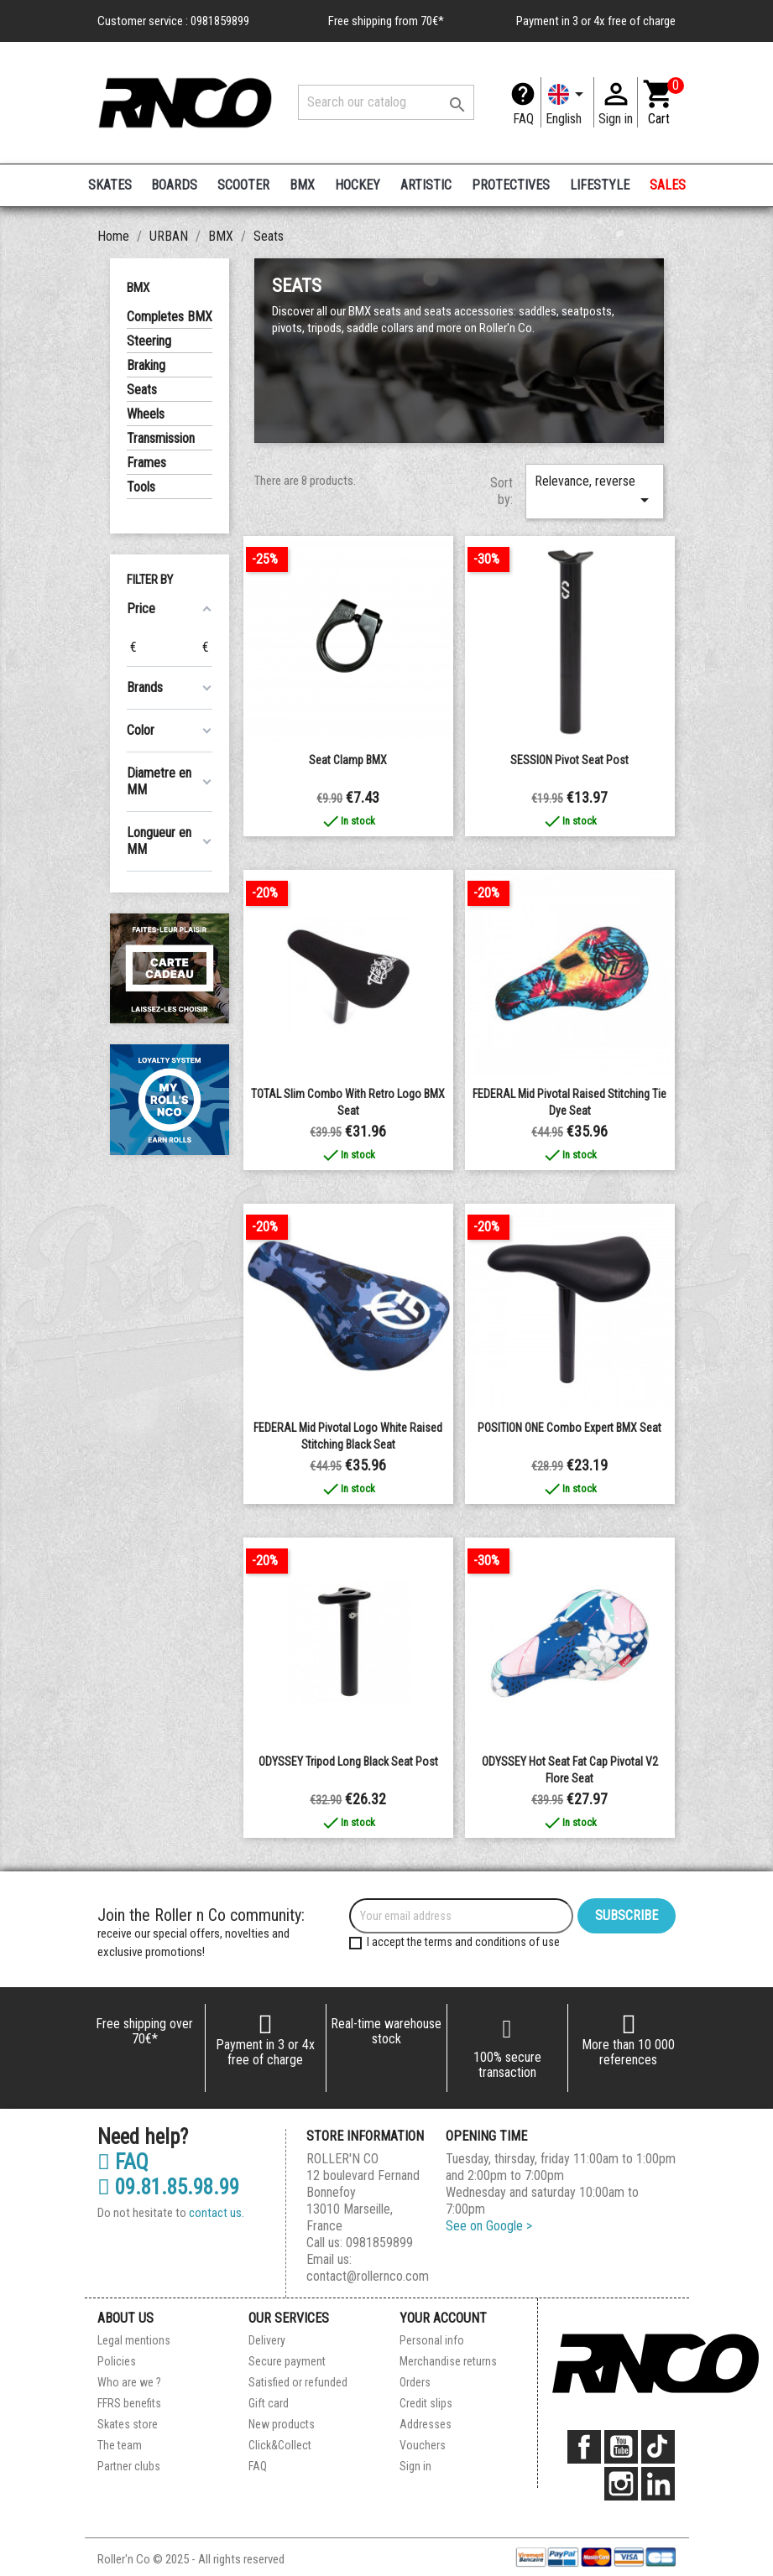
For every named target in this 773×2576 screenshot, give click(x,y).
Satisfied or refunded (297, 2382)
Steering (149, 341)
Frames (146, 463)
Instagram (621, 2484)
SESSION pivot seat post (569, 760)
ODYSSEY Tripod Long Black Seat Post (348, 1761)
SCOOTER (243, 185)
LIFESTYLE (599, 185)
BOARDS (174, 185)
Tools (141, 487)
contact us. (216, 2212)
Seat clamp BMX (348, 760)
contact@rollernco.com (367, 2276)
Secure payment (287, 2361)
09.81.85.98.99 (168, 2187)
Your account (443, 2318)
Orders (415, 2382)
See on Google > (489, 2226)
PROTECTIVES (511, 185)
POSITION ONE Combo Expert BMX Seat (569, 1427)
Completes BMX (169, 317)
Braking (146, 365)
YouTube (621, 2447)
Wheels (146, 414)
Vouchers (423, 2445)
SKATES (110, 185)
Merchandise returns (448, 2361)
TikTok (658, 2447)
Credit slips (426, 2403)
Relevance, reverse (594, 491)
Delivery (266, 2340)
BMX (302, 185)
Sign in (415, 2466)
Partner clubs (128, 2466)
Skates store (127, 2424)
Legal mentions (133, 2340)
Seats (142, 390)
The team (119, 2445)
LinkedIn (658, 2484)
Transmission (161, 438)
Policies (116, 2361)
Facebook (584, 2447)
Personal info (432, 2340)
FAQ (523, 119)
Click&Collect (279, 2445)
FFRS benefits (129, 2403)
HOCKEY (357, 185)
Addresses (426, 2424)
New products (281, 2424)
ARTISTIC (426, 185)
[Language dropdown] (567, 102)
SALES (668, 185)
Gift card (268, 2403)
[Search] (386, 102)
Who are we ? (129, 2382)
